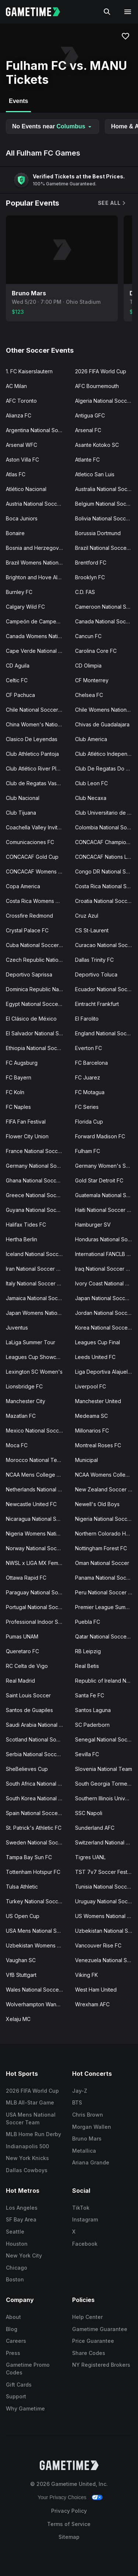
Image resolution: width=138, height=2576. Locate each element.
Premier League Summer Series (106, 1607)
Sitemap (69, 2537)
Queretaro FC (22, 1651)
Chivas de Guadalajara (102, 724)
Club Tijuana (21, 813)
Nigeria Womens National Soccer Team (37, 1533)
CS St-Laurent (92, 930)
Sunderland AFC (94, 1828)
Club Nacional (22, 798)
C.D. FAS (85, 592)
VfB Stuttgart (21, 1975)
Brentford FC (90, 562)
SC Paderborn (92, 1725)
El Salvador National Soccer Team (37, 1033)
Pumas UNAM (22, 1636)
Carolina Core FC (96, 651)
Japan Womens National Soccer (37, 1313)
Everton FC (88, 1048)
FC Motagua (90, 1092)
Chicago (16, 2267)
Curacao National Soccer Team (106, 945)
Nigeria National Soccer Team (106, 1519)
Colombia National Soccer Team (106, 827)
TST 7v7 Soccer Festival (105, 1872)
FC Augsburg (22, 1063)
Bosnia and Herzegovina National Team (37, 548)
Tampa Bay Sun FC (29, 1857)
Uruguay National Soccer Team (106, 1901)
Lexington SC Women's (34, 1372)
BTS (77, 2102)
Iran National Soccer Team (37, 1269)
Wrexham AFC (92, 2004)
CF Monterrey (92, 680)
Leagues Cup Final (97, 1342)
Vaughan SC (21, 1960)
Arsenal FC (88, 430)
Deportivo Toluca (96, 974)
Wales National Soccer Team (37, 1989)
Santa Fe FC (89, 1695)
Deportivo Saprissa (29, 974)
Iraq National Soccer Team (106, 1269)
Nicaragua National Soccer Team (37, 1519)
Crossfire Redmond (29, 915)
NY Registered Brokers (101, 2365)
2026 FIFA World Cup (100, 371)
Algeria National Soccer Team (106, 401)
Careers (16, 2341)
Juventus (17, 1327)
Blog (11, 2329)
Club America (91, 739)
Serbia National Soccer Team (37, 1754)
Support (16, 2396)
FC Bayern (18, 1077)
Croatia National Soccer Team (106, 901)
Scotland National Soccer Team (37, 1739)
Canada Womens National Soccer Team (37, 636)
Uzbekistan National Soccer (106, 1931)
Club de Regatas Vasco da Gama (37, 783)
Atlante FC (87, 459)
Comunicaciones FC (30, 842)
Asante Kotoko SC (97, 445)
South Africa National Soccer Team (37, 1783)
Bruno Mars (87, 2138)
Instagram (85, 2219)
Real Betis (87, 1666)
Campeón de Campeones (37, 621)
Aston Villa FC (22, 459)
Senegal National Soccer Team (106, 1739)
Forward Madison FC (100, 1136)
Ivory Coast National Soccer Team (106, 1283)
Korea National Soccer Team (106, 1327)
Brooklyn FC (90, 577)
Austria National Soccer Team (37, 504)
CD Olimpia (88, 665)
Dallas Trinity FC (94, 960)
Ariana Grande (90, 2162)
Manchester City (25, 1401)
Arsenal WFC (21, 445)
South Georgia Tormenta (105, 1783)
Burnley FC (19, 592)
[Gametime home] (37, 11)
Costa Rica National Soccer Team (106, 886)
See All (112, 203)
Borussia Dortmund (98, 533)
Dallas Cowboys (26, 2170)
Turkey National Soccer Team (37, 1901)
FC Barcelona (91, 1063)
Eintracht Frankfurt (97, 1004)
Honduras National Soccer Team (106, 1239)
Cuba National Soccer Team (37, 945)
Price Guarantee (93, 2341)
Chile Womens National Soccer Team (106, 710)
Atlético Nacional (26, 489)
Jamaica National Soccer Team (37, 1298)
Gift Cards (19, 2384)
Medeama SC (91, 1416)
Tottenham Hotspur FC (33, 1872)
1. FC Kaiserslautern (29, 371)
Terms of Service (69, 2524)
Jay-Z (79, 2091)
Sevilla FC (87, 1754)
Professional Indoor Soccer (37, 1622)
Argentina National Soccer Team (37, 430)
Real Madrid (20, 1680)
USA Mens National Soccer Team (37, 1931)
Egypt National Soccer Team (37, 1004)
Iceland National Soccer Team (37, 1254)
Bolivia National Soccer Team (106, 518)
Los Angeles (22, 2208)
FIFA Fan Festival (26, 1121)
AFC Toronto (21, 401)
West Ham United (96, 1989)
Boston (15, 2279)
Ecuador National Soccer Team (106, 989)
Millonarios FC (92, 1430)
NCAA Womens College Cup (106, 1475)
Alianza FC (18, 415)
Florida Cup (89, 1121)
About (13, 2317)
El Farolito (87, 1018)
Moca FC (17, 1445)
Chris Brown (87, 2114)
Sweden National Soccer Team (37, 1842)
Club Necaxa (90, 798)
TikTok (80, 2208)
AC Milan (16, 386)
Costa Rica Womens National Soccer (37, 901)
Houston (17, 2244)
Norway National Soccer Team (37, 1548)
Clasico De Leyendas (31, 739)
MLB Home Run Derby (33, 2134)
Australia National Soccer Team (106, 489)
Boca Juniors (22, 518)
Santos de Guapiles (29, 1710)
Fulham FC (87, 1151)
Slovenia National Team (103, 1769)
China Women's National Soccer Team (37, 724)
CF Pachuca (20, 695)
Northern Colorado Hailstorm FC (106, 1533)
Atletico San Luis (94, 474)
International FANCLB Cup (106, 1254)
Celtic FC (17, 680)
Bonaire (15, 533)
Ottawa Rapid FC (26, 1578)
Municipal (86, 1460)
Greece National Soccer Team (37, 1195)
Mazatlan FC (21, 1416)
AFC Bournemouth (97, 386)
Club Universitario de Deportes (106, 813)
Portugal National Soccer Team (37, 1607)
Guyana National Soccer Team (37, 1210)
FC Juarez (87, 1077)
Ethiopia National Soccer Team (37, 1048)
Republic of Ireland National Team (106, 1680)
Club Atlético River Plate (35, 768)
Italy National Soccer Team (37, 1283)
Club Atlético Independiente (106, 754)
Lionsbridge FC (24, 1386)
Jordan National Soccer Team (106, 1313)
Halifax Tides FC (26, 1224)
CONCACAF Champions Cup (106, 842)
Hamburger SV (93, 1224)
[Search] (107, 11)
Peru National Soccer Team (106, 1592)
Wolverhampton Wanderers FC (37, 2004)
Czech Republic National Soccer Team (37, 960)
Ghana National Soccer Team (37, 1180)
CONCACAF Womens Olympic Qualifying (37, 871)
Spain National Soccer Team (37, 1813)
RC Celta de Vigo (27, 1666)
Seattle (15, 2231)
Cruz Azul (86, 915)
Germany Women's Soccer (106, 1166)
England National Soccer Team (106, 1033)
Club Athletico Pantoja (32, 754)
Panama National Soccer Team (106, 1578)
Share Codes (88, 2353)
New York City (24, 2255)
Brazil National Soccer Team (106, 548)
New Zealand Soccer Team (106, 1489)
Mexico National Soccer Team (37, 1430)
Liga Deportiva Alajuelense (106, 1372)
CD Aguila (17, 665)
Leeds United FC (95, 1357)
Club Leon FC (91, 783)
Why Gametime (25, 2408)
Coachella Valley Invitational (37, 827)
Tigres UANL (90, 1857)
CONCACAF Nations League (106, 857)
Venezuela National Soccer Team (106, 1960)
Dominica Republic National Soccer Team (37, 989)
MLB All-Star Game (30, 2102)
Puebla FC (87, 1622)
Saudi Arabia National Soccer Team (37, 1725)
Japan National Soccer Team (106, 1298)
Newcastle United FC (31, 1504)
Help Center (87, 2317)
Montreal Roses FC (98, 1445)
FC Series (87, 1107)
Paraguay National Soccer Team (37, 1592)
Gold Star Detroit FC (99, 1180)
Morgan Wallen (91, 2127)
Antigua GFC (90, 415)
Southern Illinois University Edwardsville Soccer (106, 1798)
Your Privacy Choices (62, 2497)
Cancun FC (88, 636)
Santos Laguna (93, 1710)
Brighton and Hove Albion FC (37, 577)
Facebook (85, 2244)
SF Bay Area (21, 2219)
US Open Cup (22, 1916)
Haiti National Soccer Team (106, 1210)
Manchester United (98, 1401)
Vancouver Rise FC (98, 1945)
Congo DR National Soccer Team (106, 871)
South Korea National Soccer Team (37, 1798)
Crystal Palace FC (27, 930)
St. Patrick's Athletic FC (33, 1828)
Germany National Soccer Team (37, 1166)
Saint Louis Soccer (28, 1695)
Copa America (23, 886)
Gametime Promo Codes (28, 2369)
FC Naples (18, 1107)
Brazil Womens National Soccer (37, 562)
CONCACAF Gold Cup (32, 857)
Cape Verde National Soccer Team (37, 651)
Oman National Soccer (102, 1563)
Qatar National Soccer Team (106, 1636)
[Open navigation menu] (127, 11)
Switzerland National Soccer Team (106, 1842)
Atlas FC (15, 474)
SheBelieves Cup (27, 1769)
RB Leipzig (88, 1651)
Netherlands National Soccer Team (37, 1489)
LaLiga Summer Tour (30, 1342)
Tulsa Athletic (22, 1886)
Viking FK (86, 1975)
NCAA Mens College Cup (36, 1475)
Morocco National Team (35, 1460)
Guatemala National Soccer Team (106, 1195)
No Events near (52, 126)
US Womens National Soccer (106, 1916)
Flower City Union (27, 1136)
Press (13, 2353)
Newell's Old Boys (97, 1504)
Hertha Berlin (21, 1239)
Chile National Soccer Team (37, 710)
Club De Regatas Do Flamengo (106, 768)
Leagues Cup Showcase (35, 1357)
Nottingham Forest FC (101, 1548)
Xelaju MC (18, 2019)
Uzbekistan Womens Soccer (37, 1945)
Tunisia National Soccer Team (106, 1886)
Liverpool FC (90, 1386)
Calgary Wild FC (25, 607)
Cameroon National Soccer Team (106, 607)
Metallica (84, 2151)
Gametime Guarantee (99, 2329)
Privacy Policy (69, 2511)
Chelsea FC (89, 695)
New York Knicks (27, 2158)
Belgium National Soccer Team (106, 504)
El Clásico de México (31, 1018)
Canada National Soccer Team (106, 621)
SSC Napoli (88, 1813)
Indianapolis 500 (27, 2146)
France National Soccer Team (37, 1151)
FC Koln (15, 1092)
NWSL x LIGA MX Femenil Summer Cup (37, 1563)
